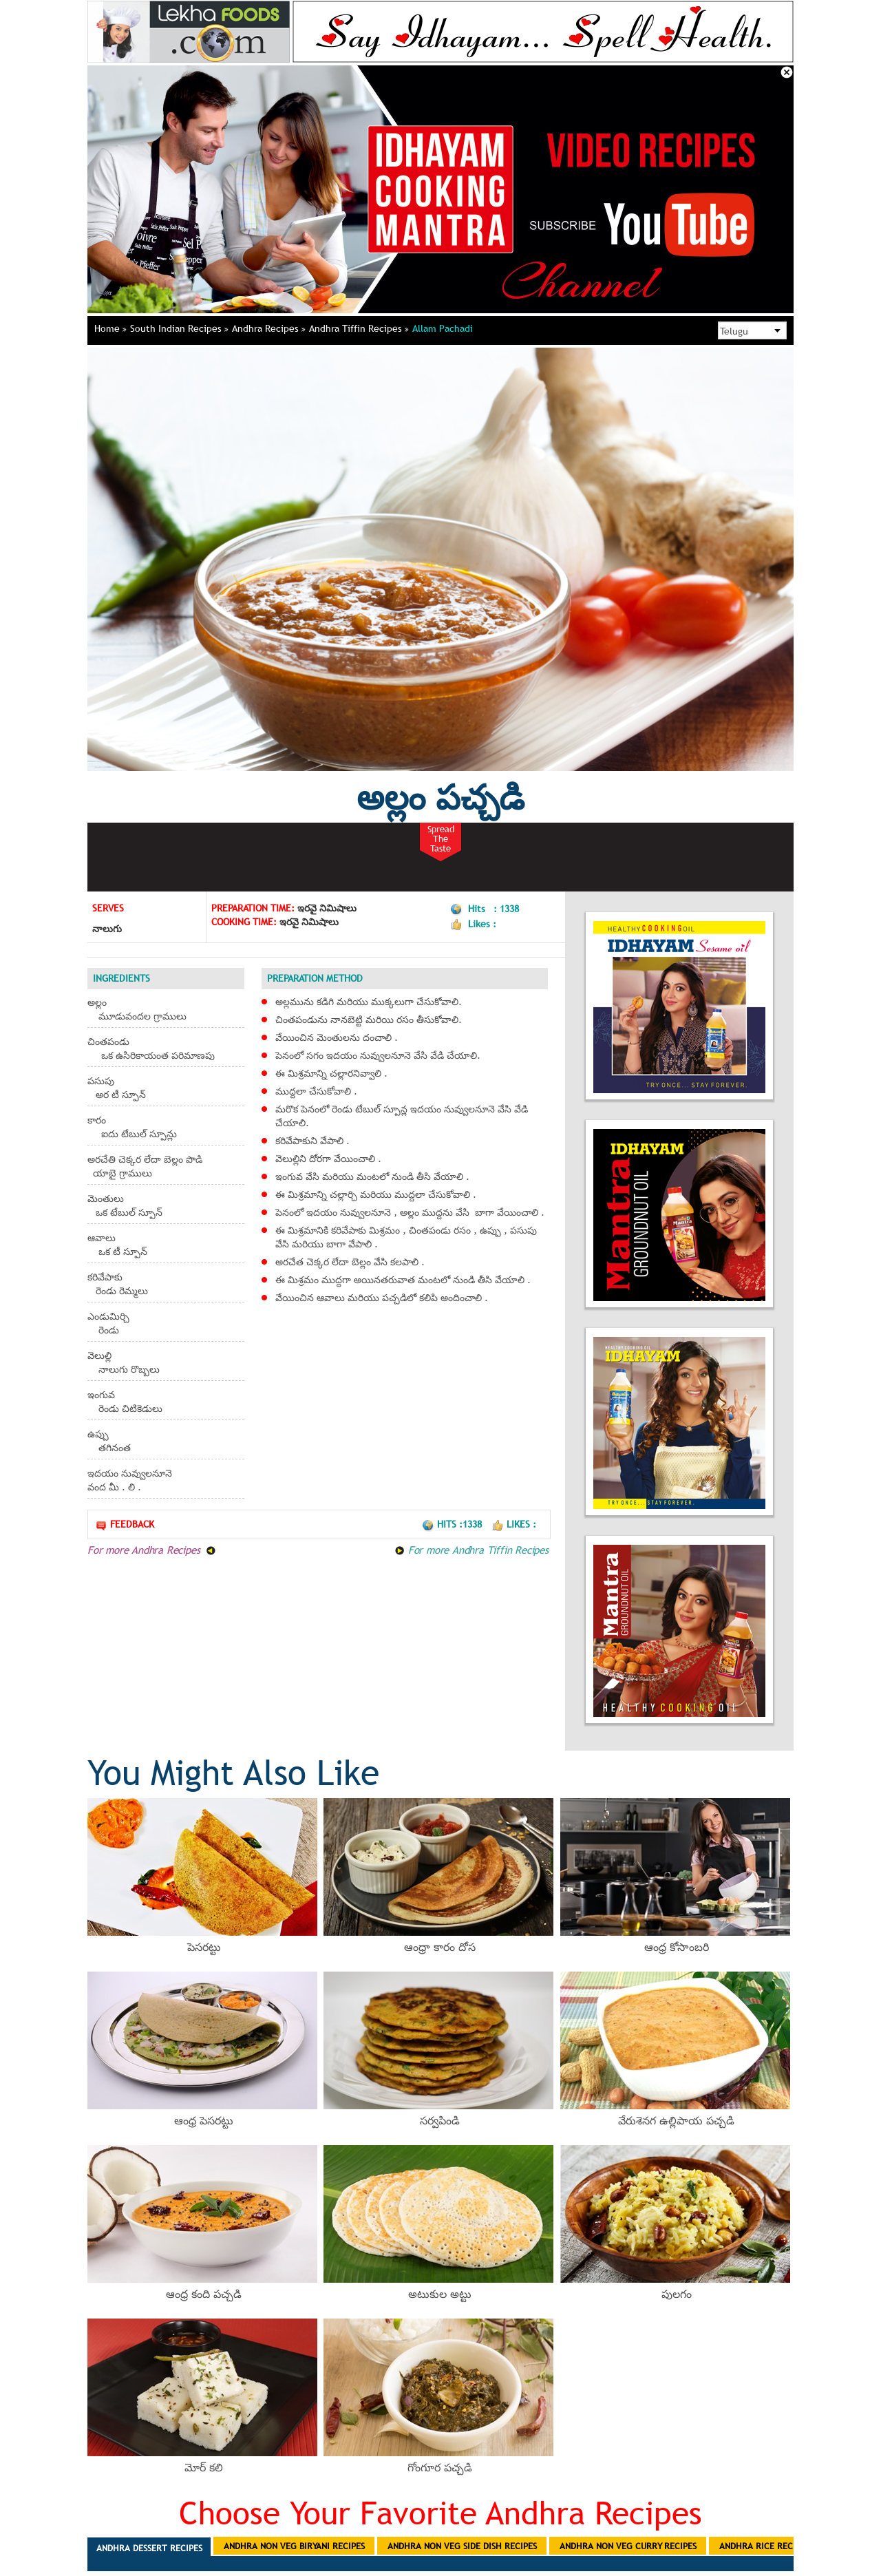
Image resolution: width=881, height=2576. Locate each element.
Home (110, 328)
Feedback (124, 1524)
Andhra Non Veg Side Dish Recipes (462, 2546)
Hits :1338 (453, 1524)
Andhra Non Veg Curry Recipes (628, 2546)
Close (787, 72)
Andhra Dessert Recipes (149, 2548)
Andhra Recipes (269, 328)
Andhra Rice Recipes (764, 2546)
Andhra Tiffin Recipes (359, 328)
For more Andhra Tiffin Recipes (471, 1549)
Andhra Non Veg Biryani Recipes (294, 2546)
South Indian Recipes (179, 328)
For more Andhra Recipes (151, 1549)
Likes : (513, 1524)
